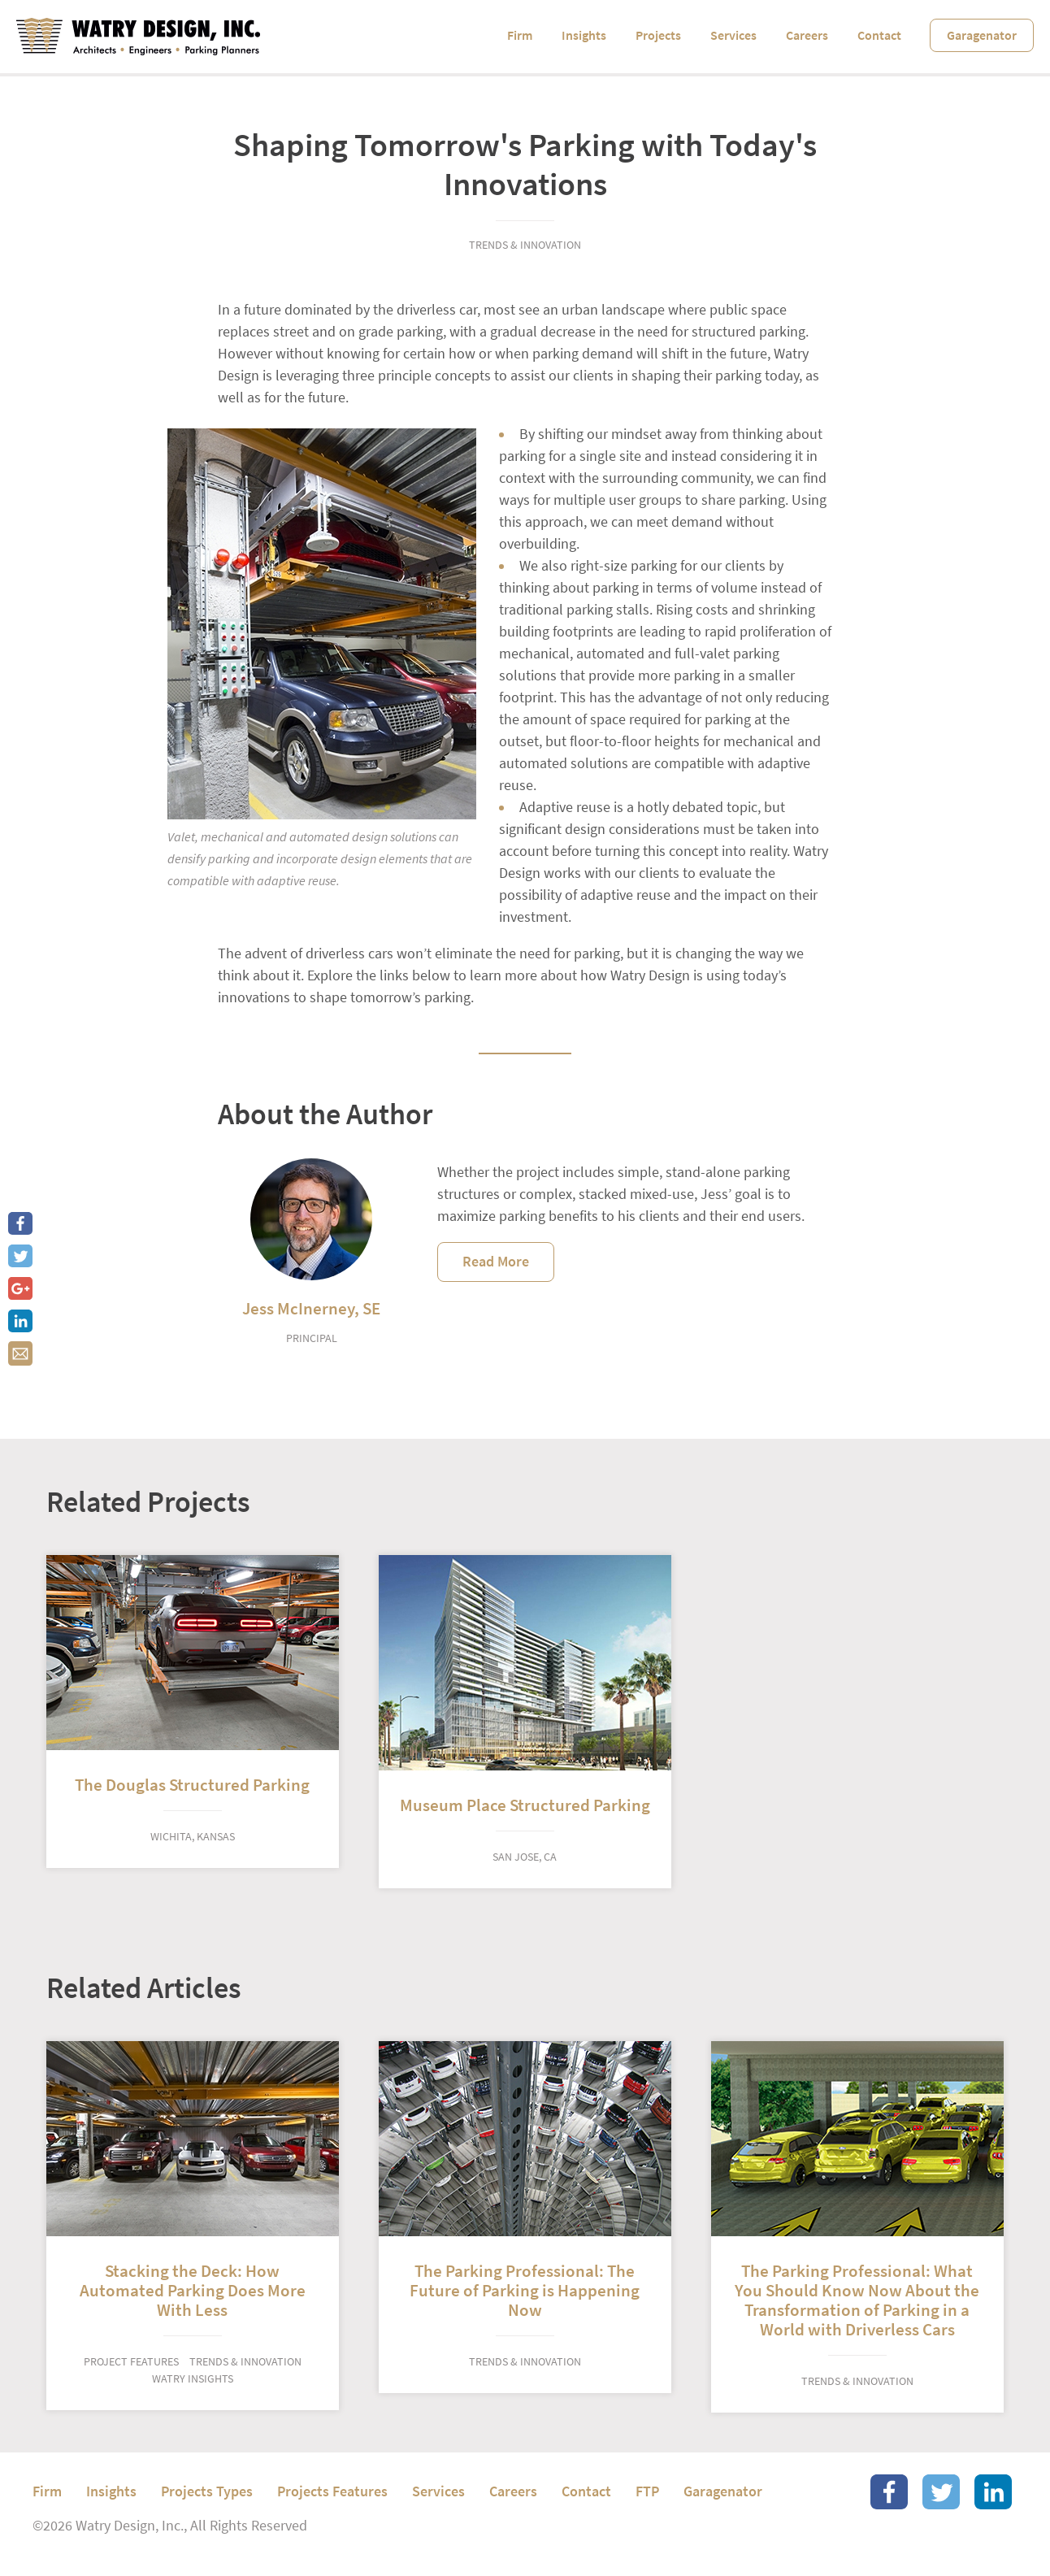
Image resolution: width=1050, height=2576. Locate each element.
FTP (647, 2491)
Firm (519, 35)
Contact (879, 35)
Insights (584, 35)
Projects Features (332, 2491)
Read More (495, 1261)
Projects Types (207, 2491)
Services (733, 35)
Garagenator (982, 35)
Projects (658, 35)
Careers (807, 35)
